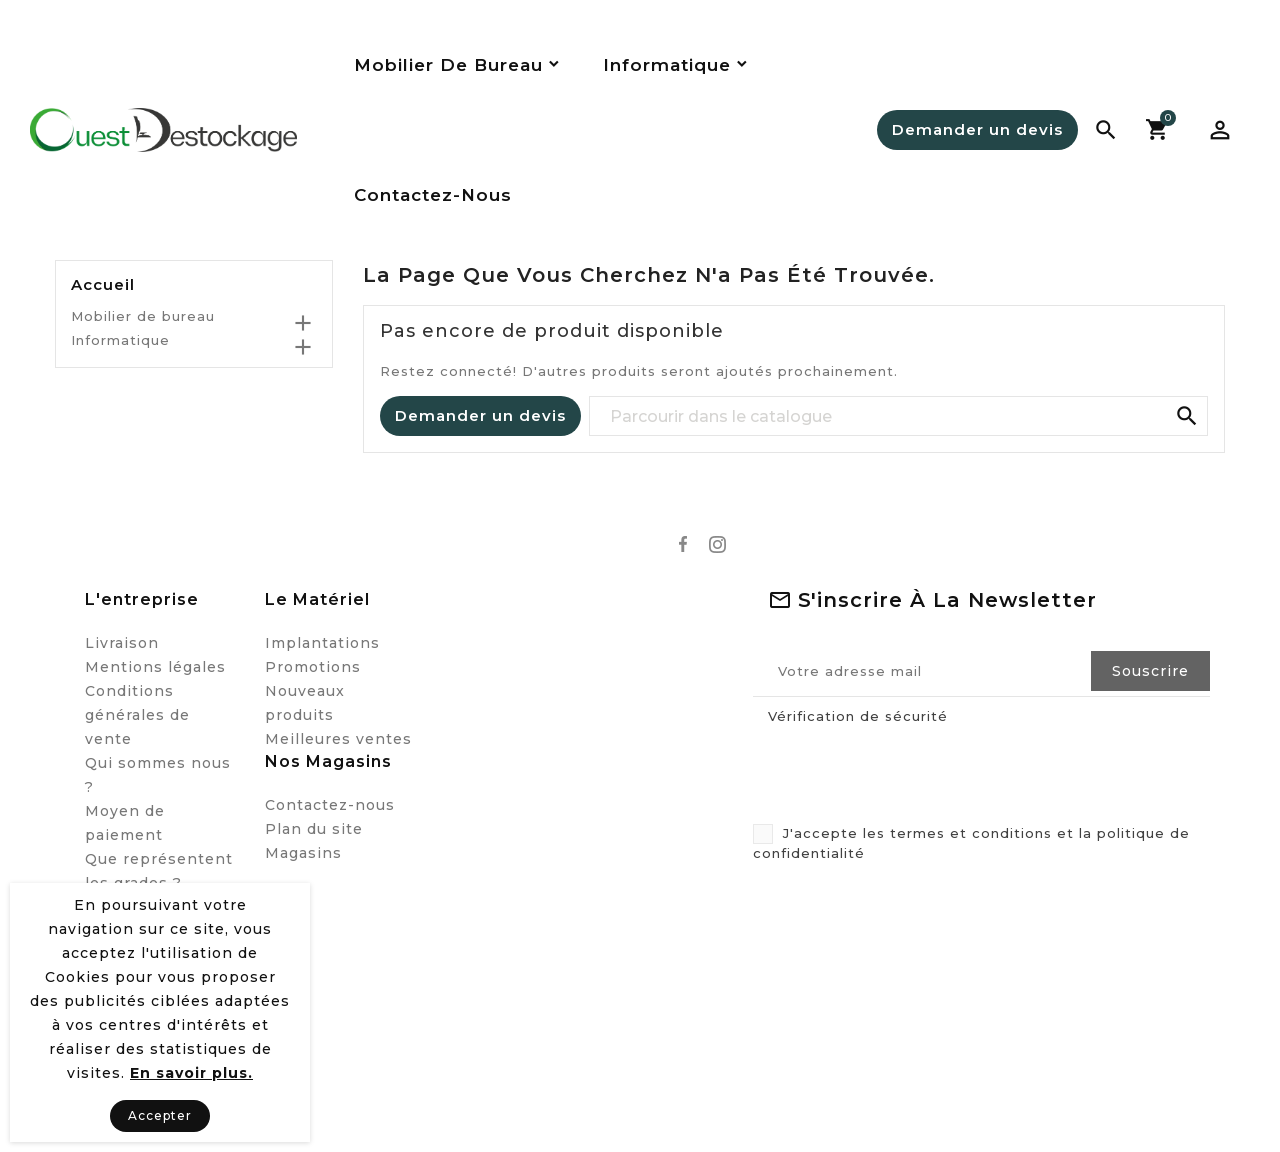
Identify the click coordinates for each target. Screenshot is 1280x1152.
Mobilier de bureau (143, 316)
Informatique (120, 340)
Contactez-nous (330, 805)
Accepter (160, 1115)
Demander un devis (977, 129)
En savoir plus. (191, 1073)
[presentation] (902, 771)
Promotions (313, 667)
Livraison (122, 643)
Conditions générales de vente (137, 715)
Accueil (103, 285)
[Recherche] (899, 417)
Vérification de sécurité (858, 716)
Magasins (303, 853)
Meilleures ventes (338, 739)
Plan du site (314, 829)
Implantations (322, 643)
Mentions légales (155, 667)
